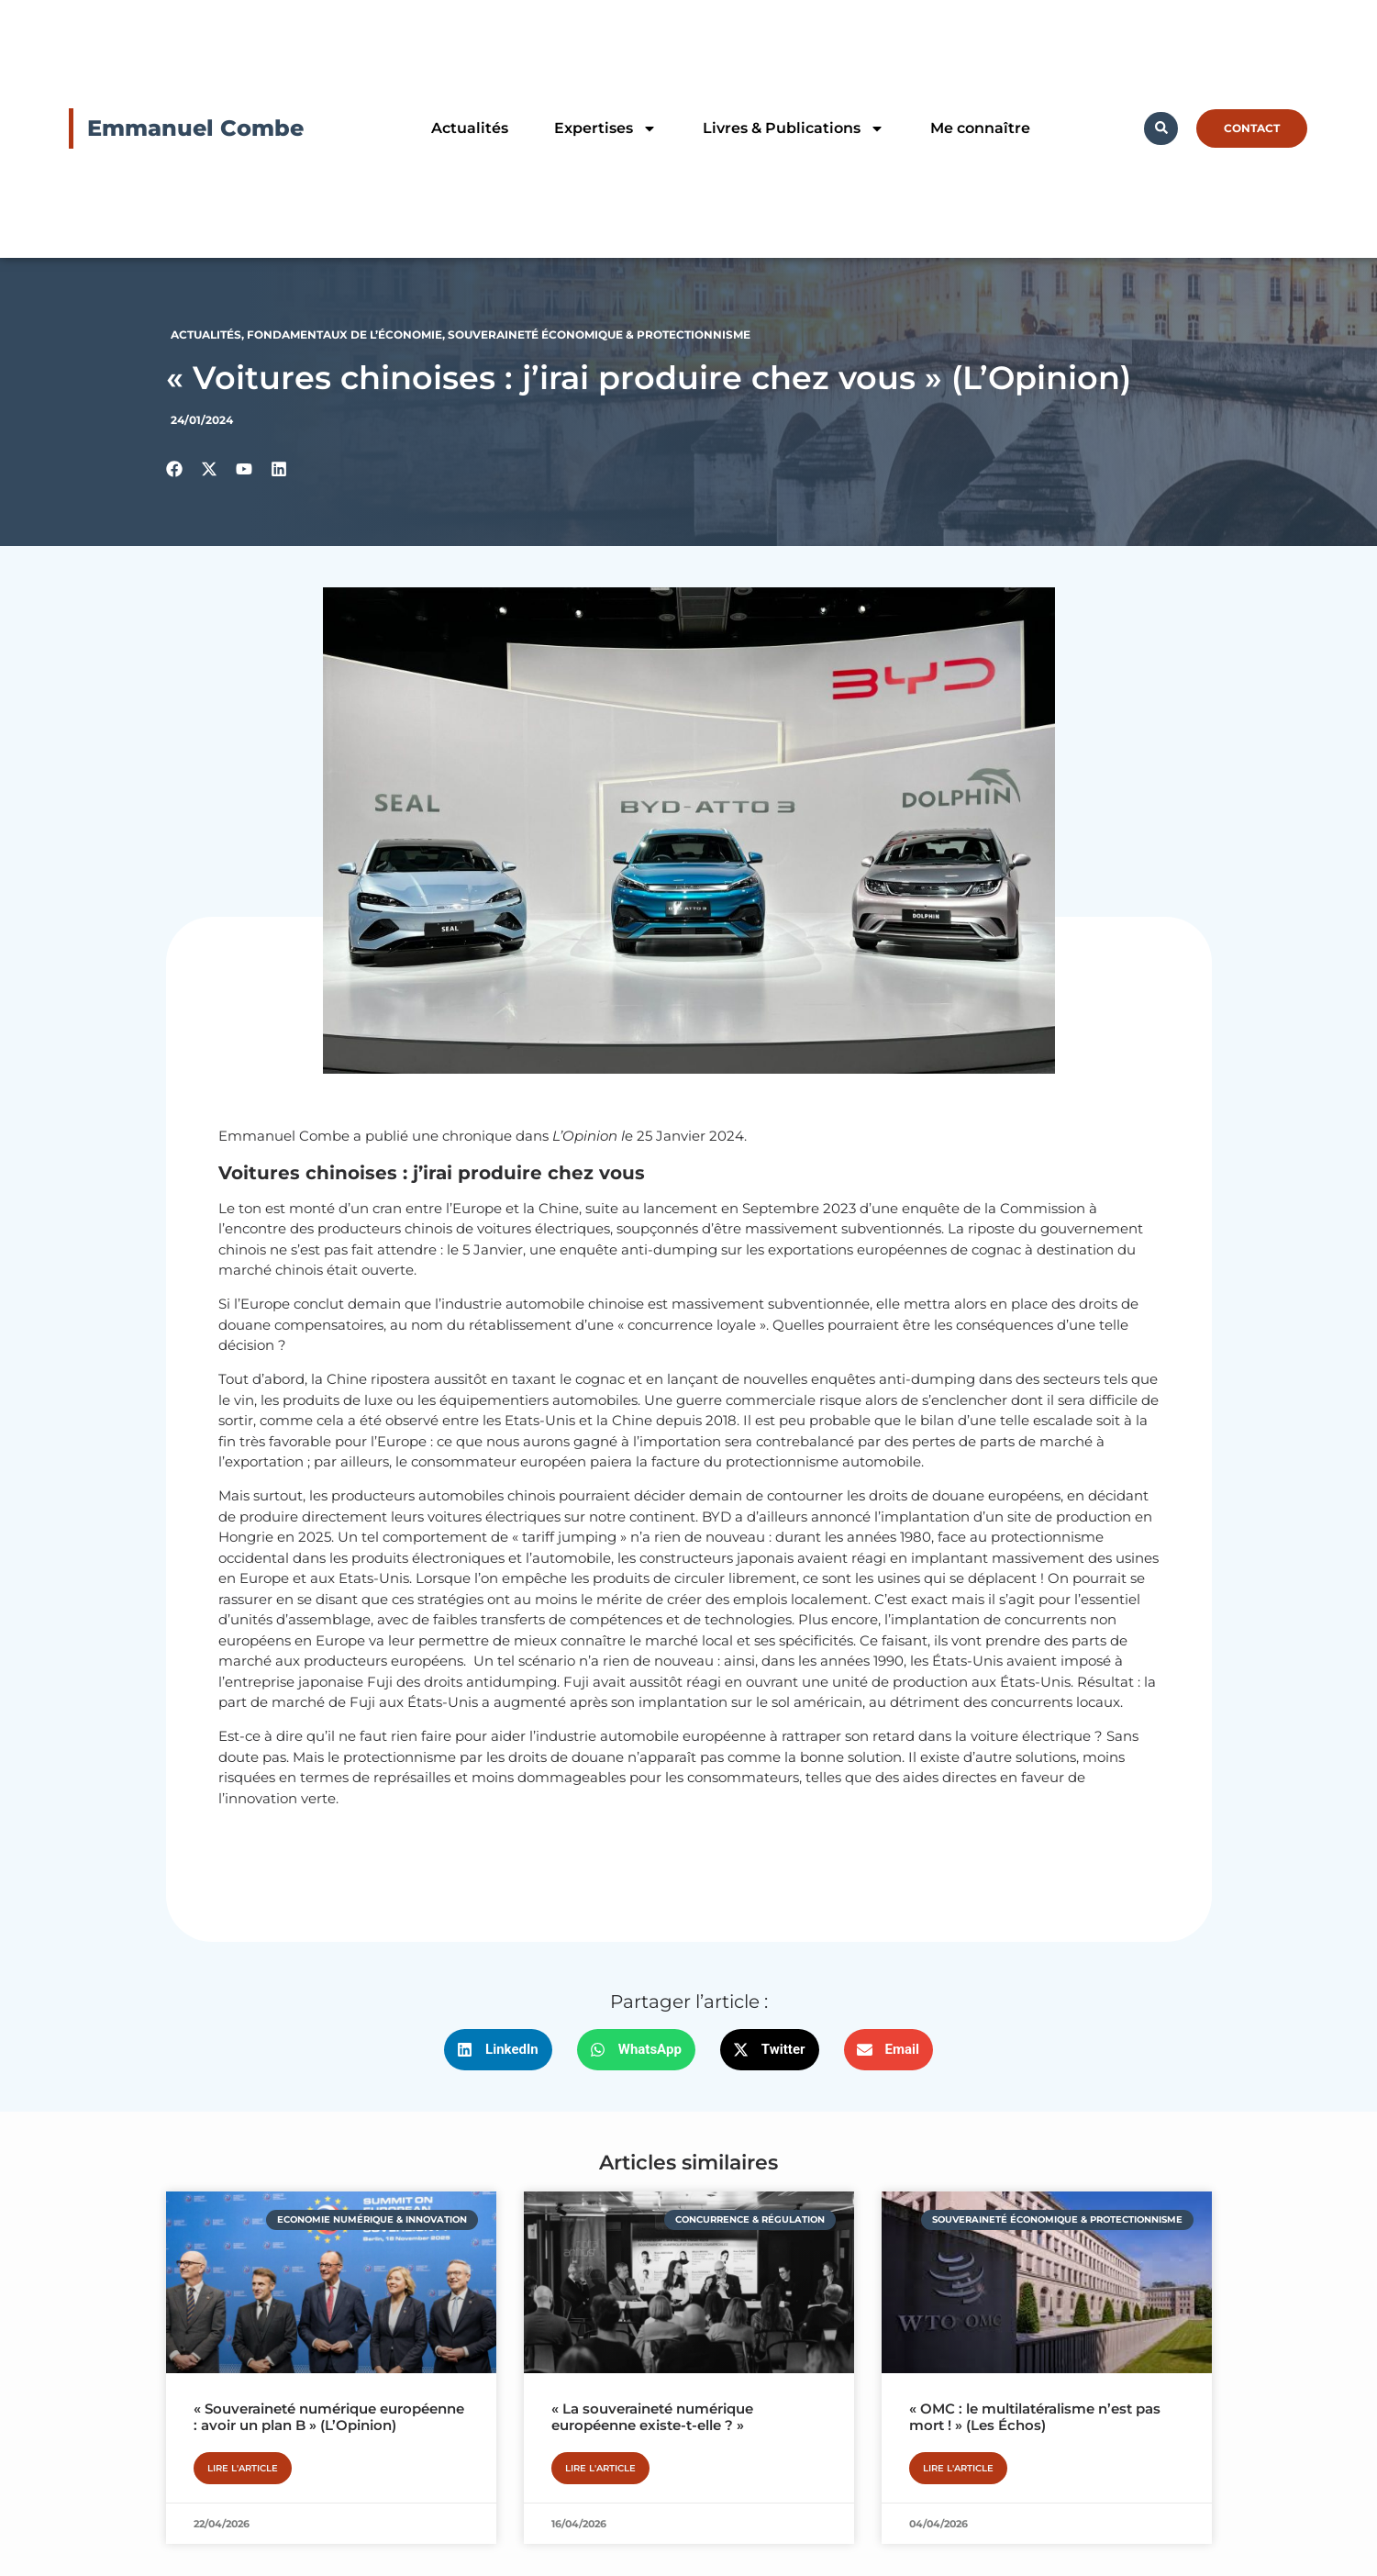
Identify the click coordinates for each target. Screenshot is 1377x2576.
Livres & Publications (793, 128)
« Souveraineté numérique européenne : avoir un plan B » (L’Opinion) (329, 2417)
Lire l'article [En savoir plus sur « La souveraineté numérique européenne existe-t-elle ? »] (600, 2468)
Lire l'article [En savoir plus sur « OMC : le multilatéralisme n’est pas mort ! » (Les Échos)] (958, 2468)
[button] (498, 2049)
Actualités (469, 128)
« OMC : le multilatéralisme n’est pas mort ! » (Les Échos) (1034, 2417)
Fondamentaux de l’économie (344, 334)
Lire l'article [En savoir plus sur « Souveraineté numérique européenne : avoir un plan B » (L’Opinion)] (242, 2468)
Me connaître (980, 128)
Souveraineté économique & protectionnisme (599, 334)
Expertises (605, 128)
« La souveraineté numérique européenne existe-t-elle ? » (652, 2417)
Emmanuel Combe (195, 128)
